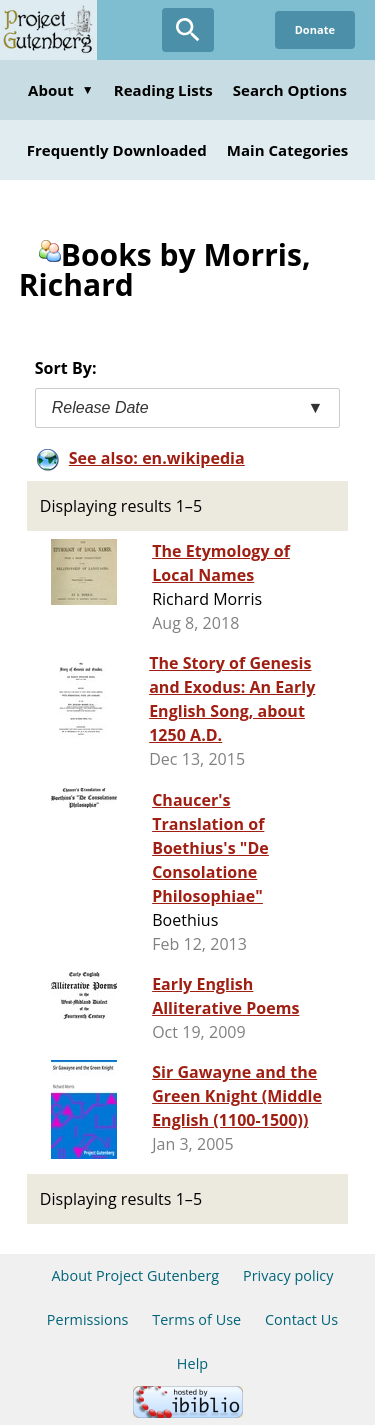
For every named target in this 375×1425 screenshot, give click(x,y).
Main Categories (288, 150)
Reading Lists (163, 90)
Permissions (88, 1319)
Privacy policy (288, 1275)
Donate (315, 29)
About (61, 90)
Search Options (290, 90)
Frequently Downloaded (117, 150)
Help (192, 1363)
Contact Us (301, 1319)
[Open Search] (188, 30)
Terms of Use (196, 1319)
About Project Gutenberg (135, 1275)
